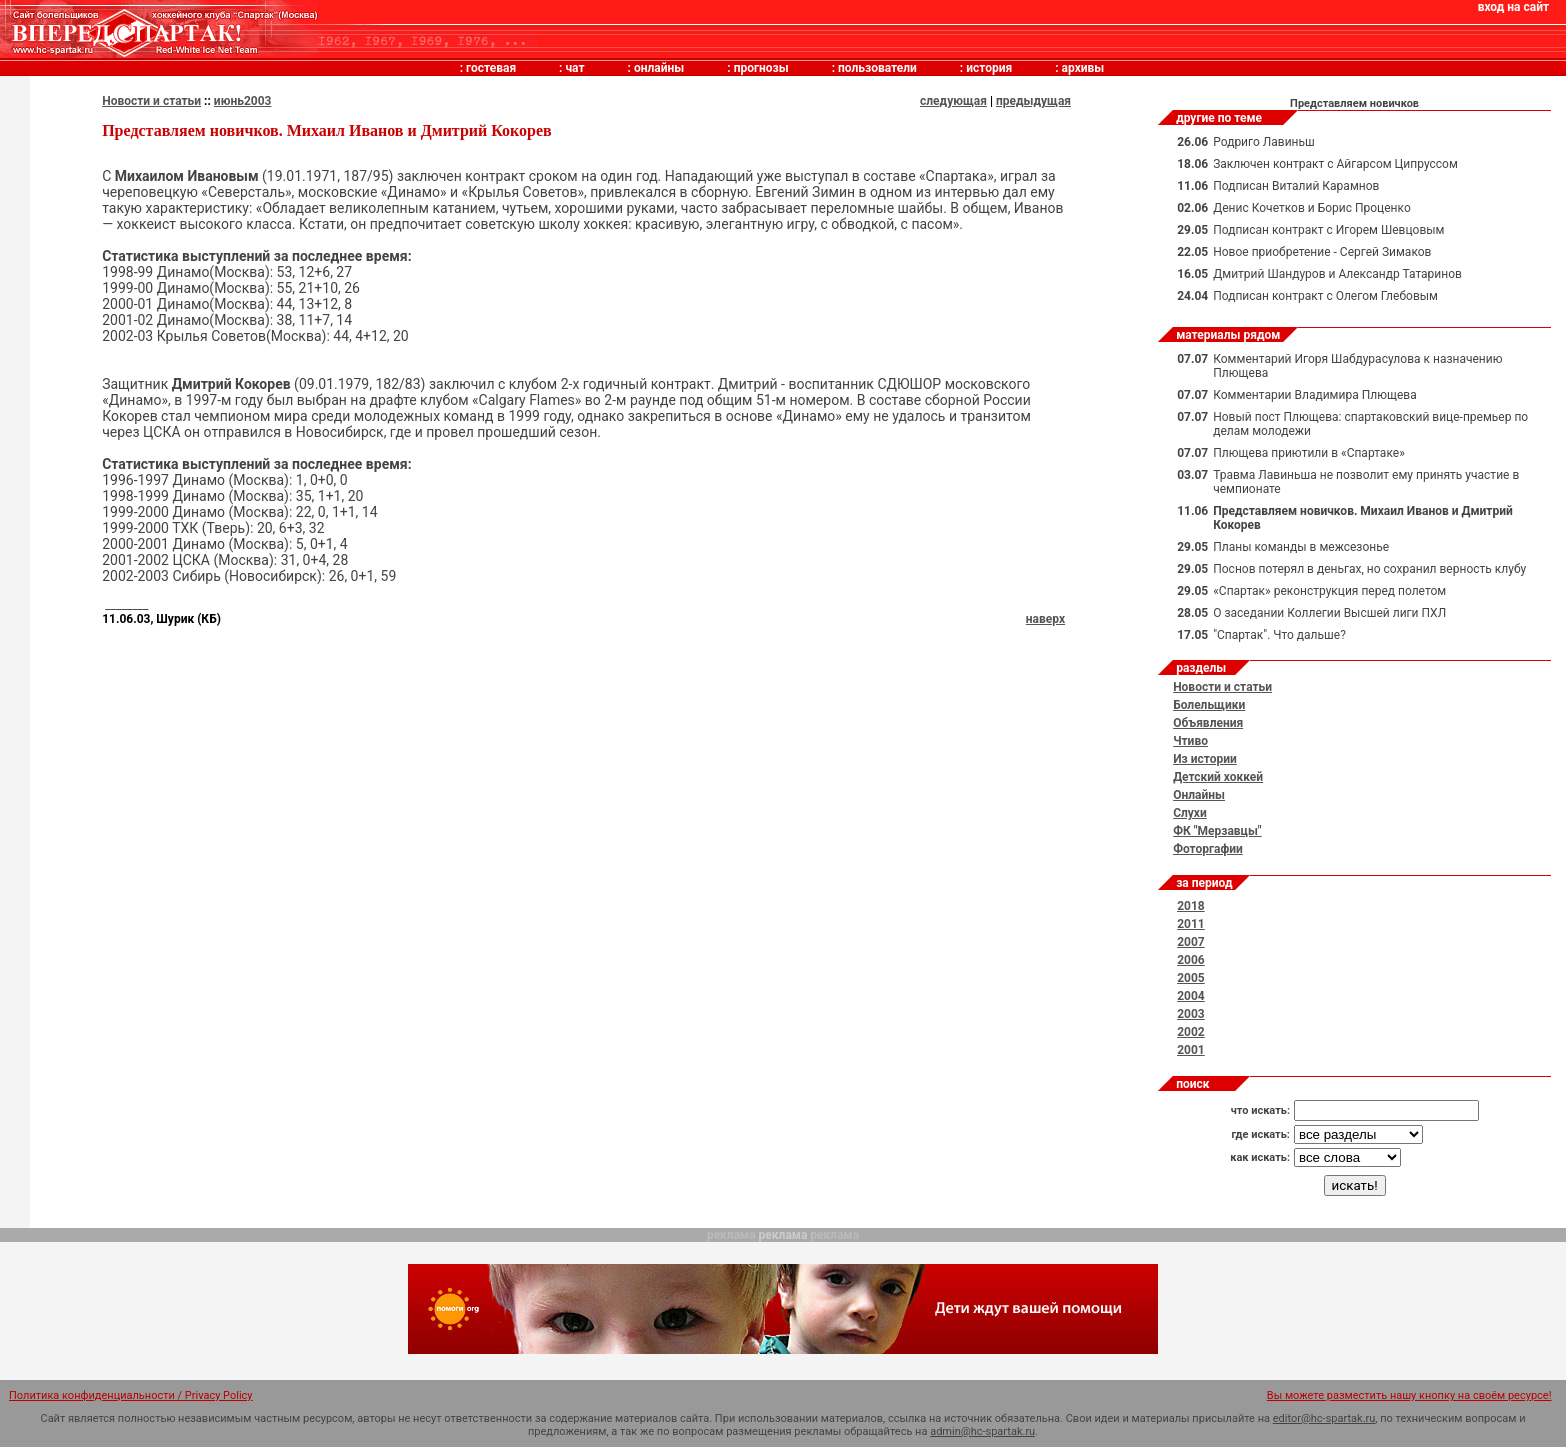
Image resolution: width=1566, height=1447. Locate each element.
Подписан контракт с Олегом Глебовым (1325, 296)
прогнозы (761, 68)
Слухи (1190, 813)
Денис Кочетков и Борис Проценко (1312, 208)
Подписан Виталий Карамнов (1296, 186)
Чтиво (1190, 741)
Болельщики (1209, 705)
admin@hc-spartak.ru (982, 1431)
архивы (1083, 68)
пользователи (877, 68)
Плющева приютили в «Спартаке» (1309, 453)
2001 (1191, 1050)
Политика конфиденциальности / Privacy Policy (131, 1395)
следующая (953, 101)
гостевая (491, 68)
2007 (1191, 942)
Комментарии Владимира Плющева (1314, 395)
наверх (1045, 619)
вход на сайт (1513, 7)
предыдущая (1033, 101)
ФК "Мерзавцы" (1217, 831)
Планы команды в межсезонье (1301, 547)
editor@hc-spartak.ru (1324, 1418)
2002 (1191, 1032)
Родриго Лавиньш (1264, 142)
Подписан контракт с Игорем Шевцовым (1328, 230)
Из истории (1205, 759)
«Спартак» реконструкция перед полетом (1329, 591)
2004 (1191, 996)
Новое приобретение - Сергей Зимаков (1322, 252)
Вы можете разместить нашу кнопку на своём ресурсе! (1409, 1395)
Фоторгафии (1208, 849)
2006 (1191, 960)
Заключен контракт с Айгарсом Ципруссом (1335, 164)
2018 (1191, 906)
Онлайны (1199, 795)
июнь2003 (243, 101)
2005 (1191, 978)
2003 (1191, 1014)
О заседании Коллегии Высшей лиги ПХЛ (1329, 613)
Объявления (1208, 723)
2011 (1191, 924)
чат (574, 68)
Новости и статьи (151, 101)
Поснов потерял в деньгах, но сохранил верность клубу (1369, 569)
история (989, 68)
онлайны (659, 68)
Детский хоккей (1218, 777)
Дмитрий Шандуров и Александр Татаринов (1337, 274)
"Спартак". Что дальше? (1279, 635)
